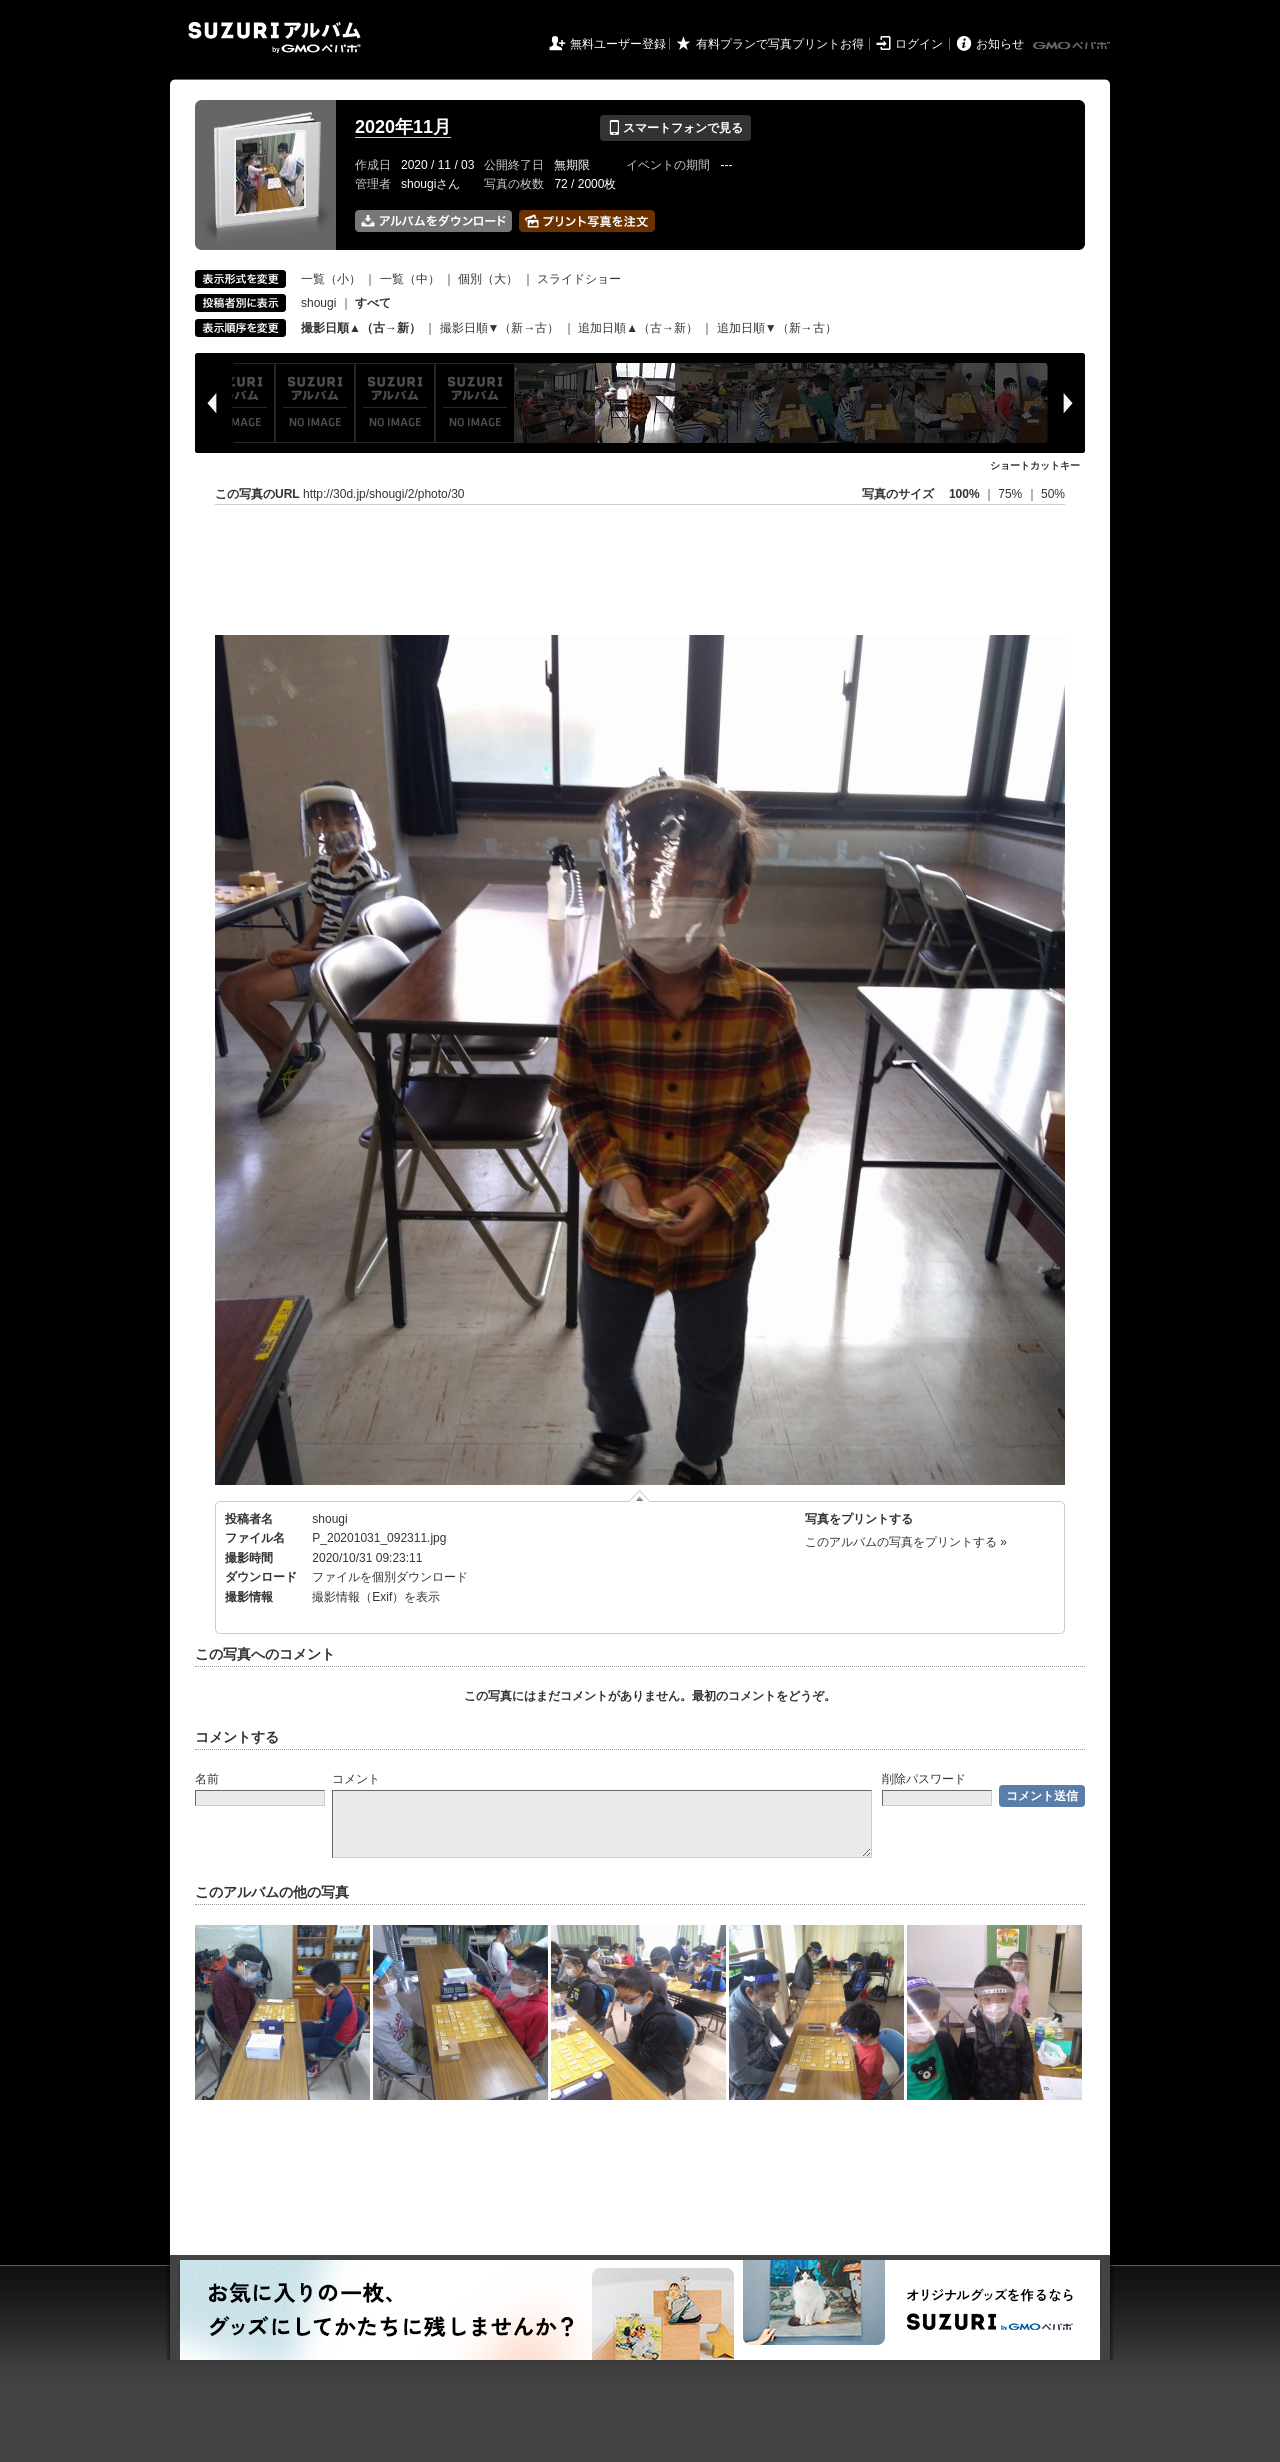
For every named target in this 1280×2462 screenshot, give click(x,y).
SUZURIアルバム (274, 37)
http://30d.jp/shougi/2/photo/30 (383, 494)
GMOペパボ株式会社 (1073, 46)
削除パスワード (924, 1779)
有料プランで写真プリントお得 (780, 44)
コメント (356, 1779)
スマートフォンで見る (675, 128)
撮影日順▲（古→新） (361, 328)
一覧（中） (410, 279)
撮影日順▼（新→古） (500, 328)
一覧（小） (331, 279)
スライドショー (579, 279)
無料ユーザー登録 (618, 44)
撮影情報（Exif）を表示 (376, 1597)
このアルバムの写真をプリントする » (906, 1542)
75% (1011, 494)
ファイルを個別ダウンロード (390, 1577)
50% (1053, 494)
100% (964, 494)
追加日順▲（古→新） (638, 328)
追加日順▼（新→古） (777, 328)
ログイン (919, 44)
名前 (207, 1779)
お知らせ (1000, 44)
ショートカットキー (1035, 465)
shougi (318, 303)
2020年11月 (403, 127)
